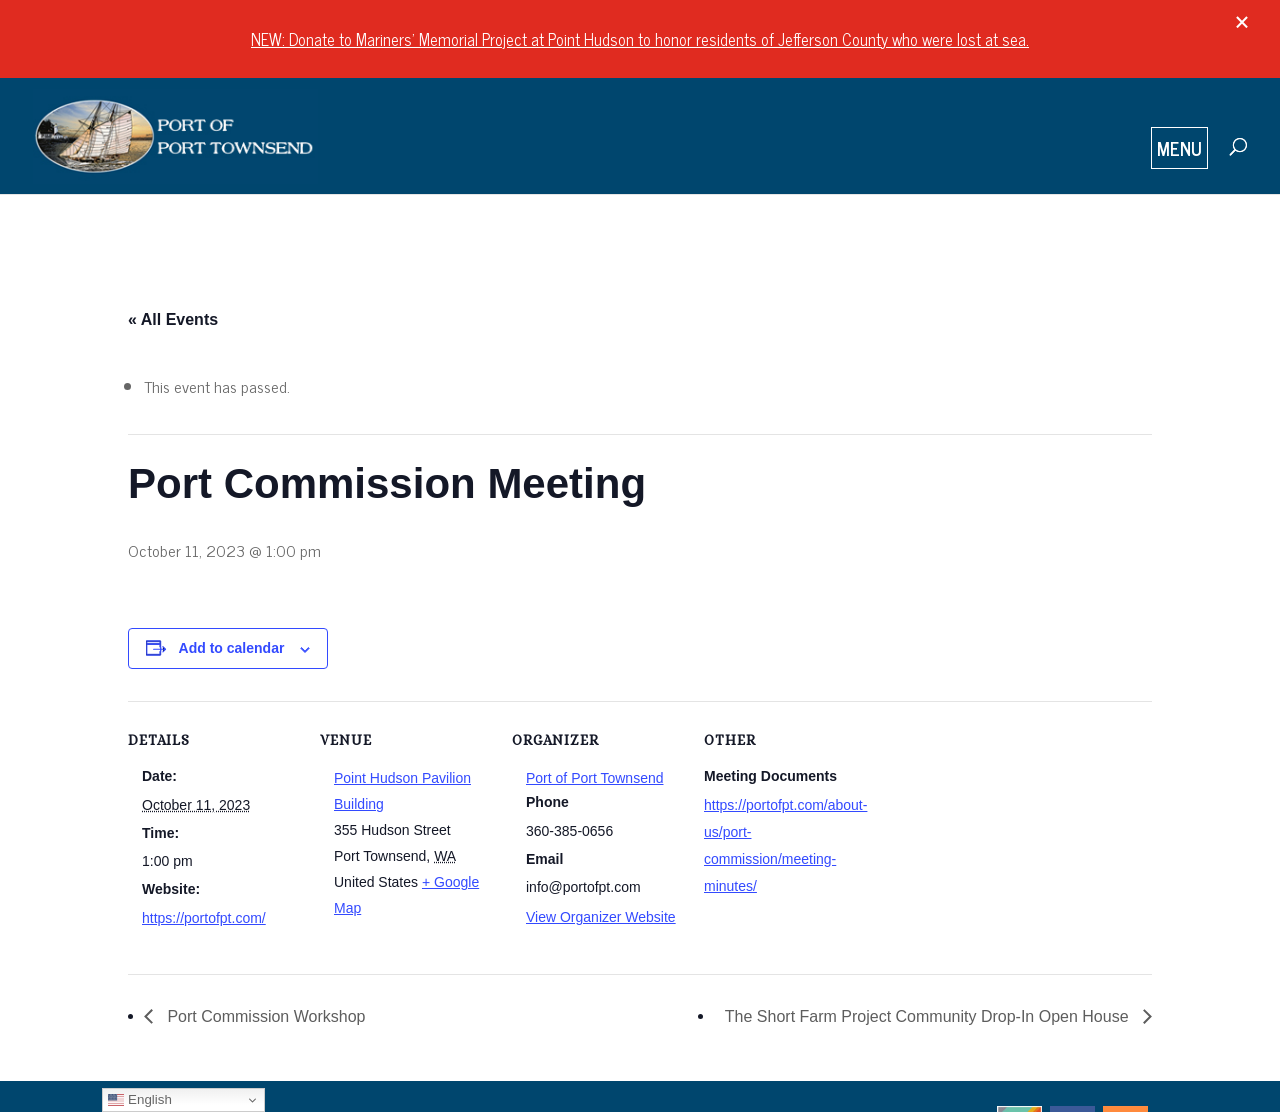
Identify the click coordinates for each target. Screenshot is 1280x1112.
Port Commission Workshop (264, 1016)
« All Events (173, 319)
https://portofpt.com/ (204, 918)
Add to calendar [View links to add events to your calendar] (232, 648)
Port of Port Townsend (594, 778)
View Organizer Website (601, 917)
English (139, 1100)
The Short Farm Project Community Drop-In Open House (929, 1016)
